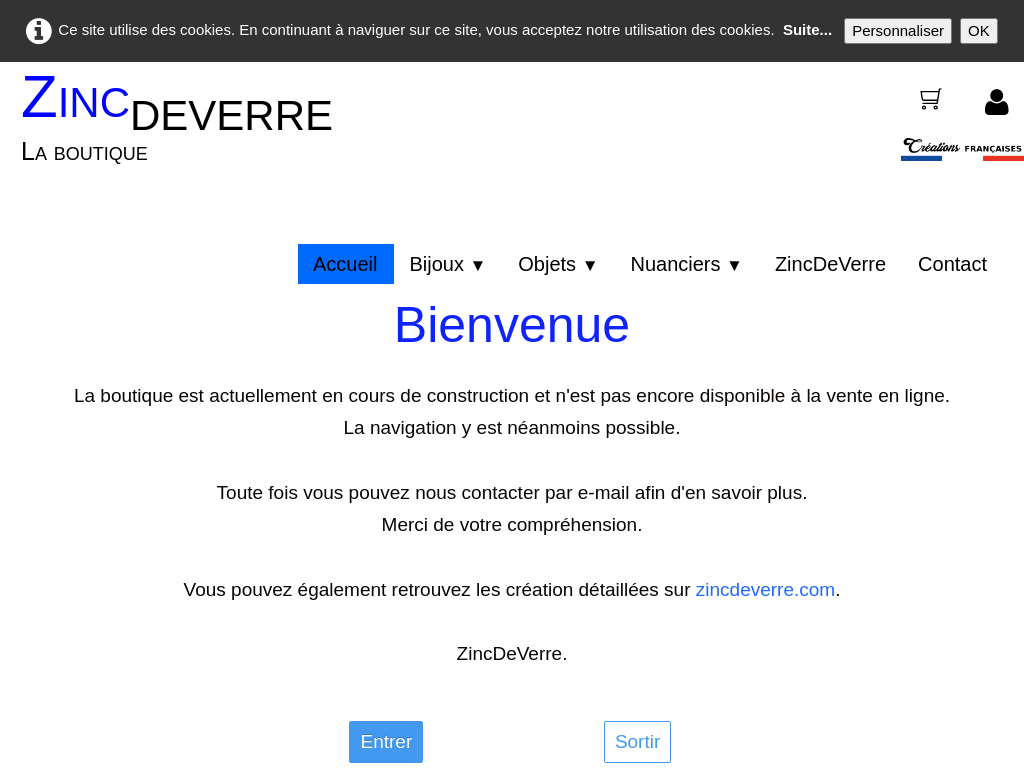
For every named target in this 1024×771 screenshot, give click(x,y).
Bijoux (447, 264)
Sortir (637, 741)
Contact (952, 264)
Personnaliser (898, 30)
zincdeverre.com (765, 589)
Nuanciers (686, 264)
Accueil (345, 264)
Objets (558, 264)
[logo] (184, 130)
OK (979, 30)
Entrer (386, 741)
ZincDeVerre (830, 264)
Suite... (807, 29)
